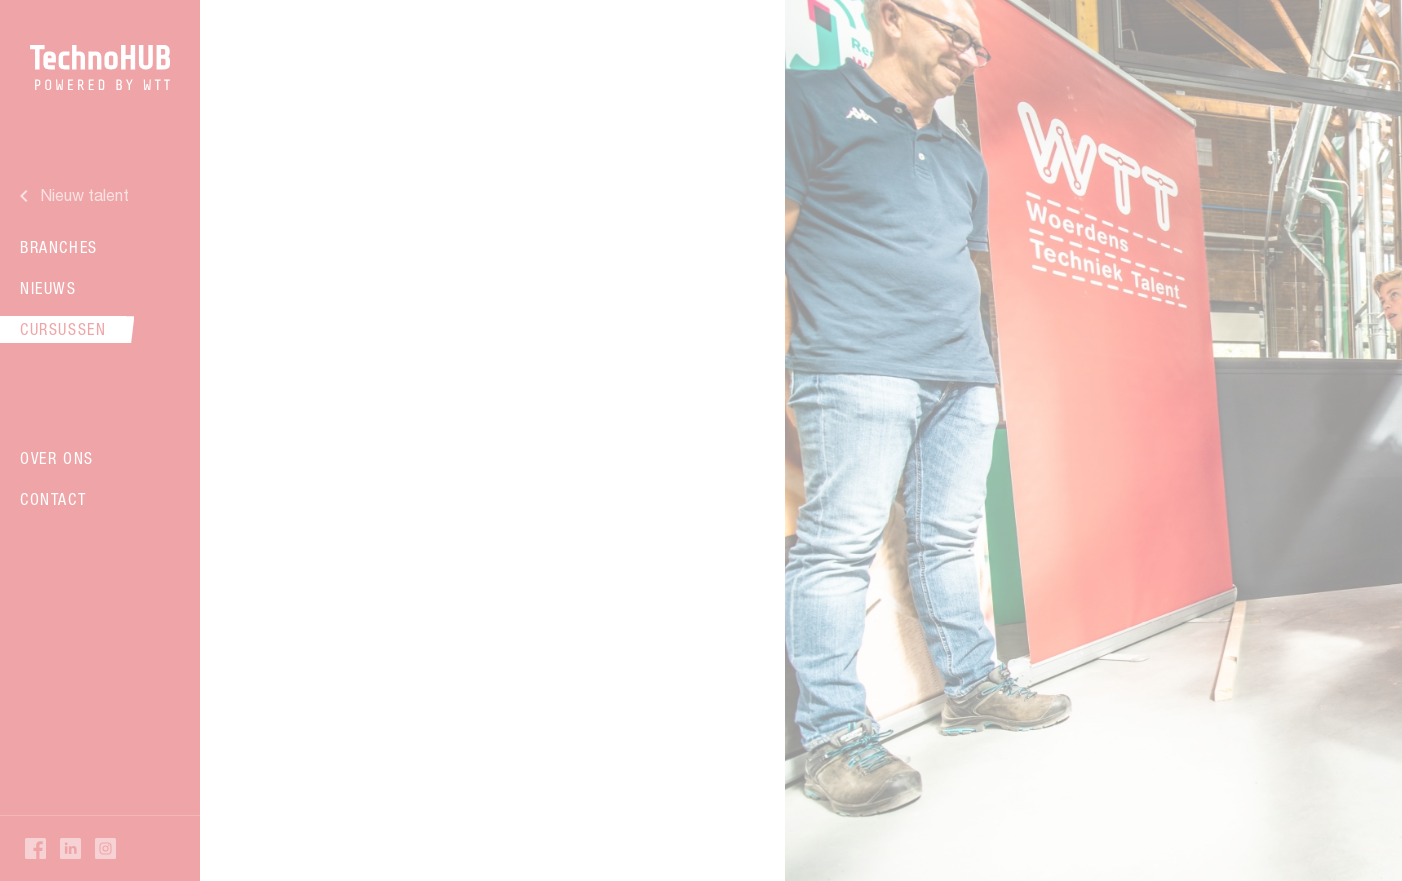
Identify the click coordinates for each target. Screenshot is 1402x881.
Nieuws (48, 288)
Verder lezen (489, 513)
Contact (53, 499)
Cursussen (63, 329)
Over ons (57, 458)
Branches (59, 247)
